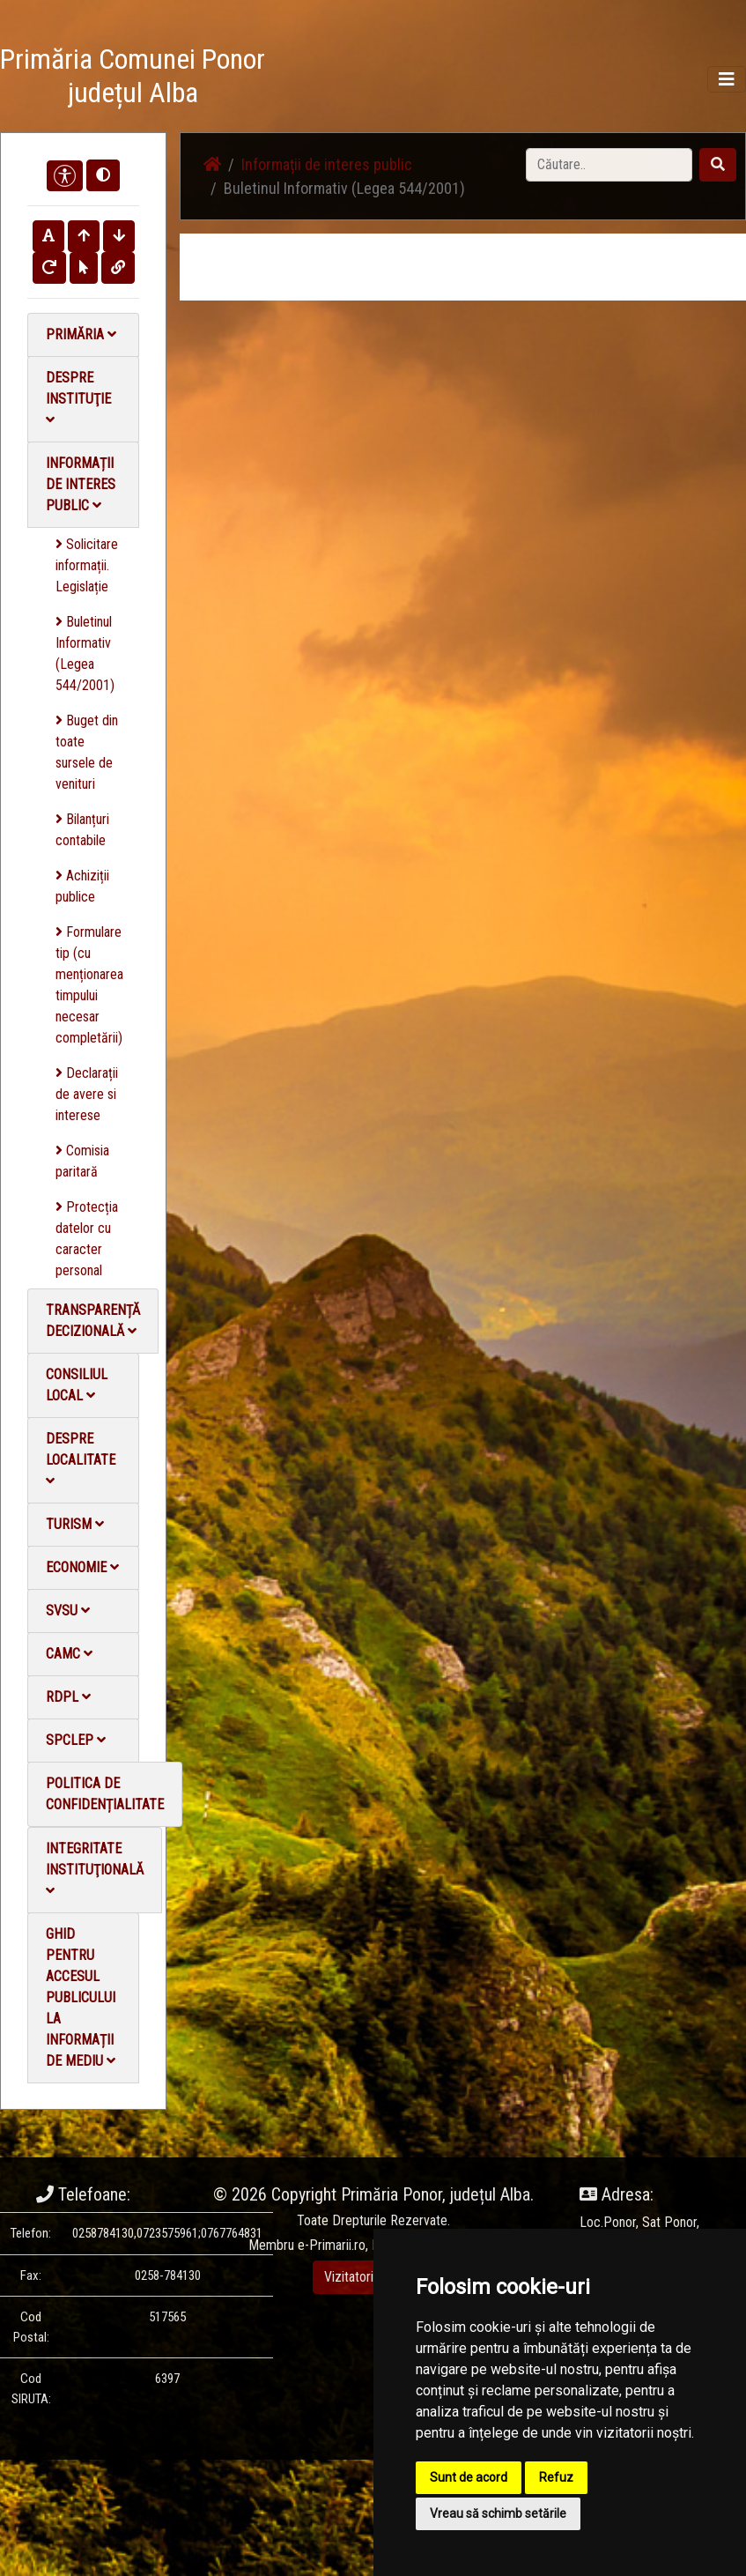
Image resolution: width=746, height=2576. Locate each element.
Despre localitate (80, 1459)
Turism (75, 1524)
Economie (82, 1567)
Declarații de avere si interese (86, 1094)
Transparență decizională (93, 1321)
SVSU (68, 1610)
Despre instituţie (78, 398)
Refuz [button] (556, 2477)
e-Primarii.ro (332, 2245)
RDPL (68, 1697)
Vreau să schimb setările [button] (498, 2513)
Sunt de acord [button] (468, 2477)
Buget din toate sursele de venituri (86, 752)
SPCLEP (76, 1740)
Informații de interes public (80, 484)
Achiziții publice (82, 886)
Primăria (81, 334)
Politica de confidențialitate (105, 1794)
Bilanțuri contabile (82, 830)
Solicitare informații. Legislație (86, 565)
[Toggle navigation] (726, 79)
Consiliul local (76, 1385)
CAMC (69, 1653)
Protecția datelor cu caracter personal (86, 1239)
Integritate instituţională (95, 1868)
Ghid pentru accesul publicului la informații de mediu (80, 1997)
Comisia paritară (82, 1161)
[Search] (609, 165)
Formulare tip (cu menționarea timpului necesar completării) (89, 985)
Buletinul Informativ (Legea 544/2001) (84, 653)
